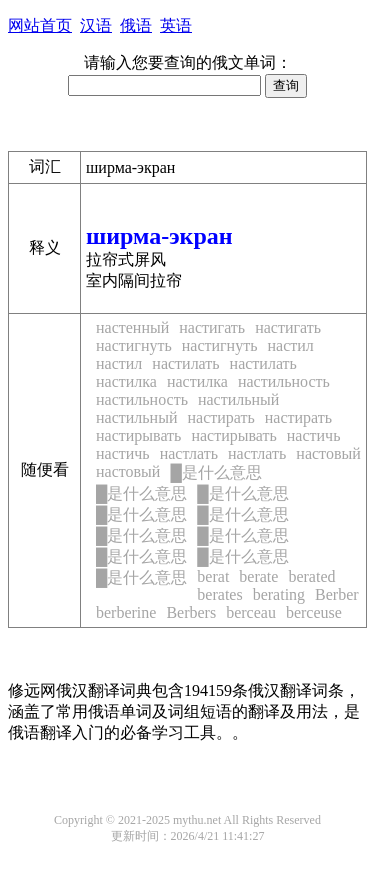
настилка (126, 381)
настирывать (138, 435)
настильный (238, 399)
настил (290, 345)
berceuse (314, 612)
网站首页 (40, 25)
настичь (314, 435)
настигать (212, 327)
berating (279, 594)
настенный (132, 327)
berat (213, 576)
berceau (251, 612)
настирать (220, 417)
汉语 (96, 25)
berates (219, 594)
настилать (185, 363)
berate (258, 576)
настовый (328, 453)
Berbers (191, 612)
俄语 (136, 25)
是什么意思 (215, 472)
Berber (337, 594)
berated (311, 576)
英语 (176, 25)
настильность (284, 381)
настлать (189, 453)
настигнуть (134, 345)
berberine (126, 612)
